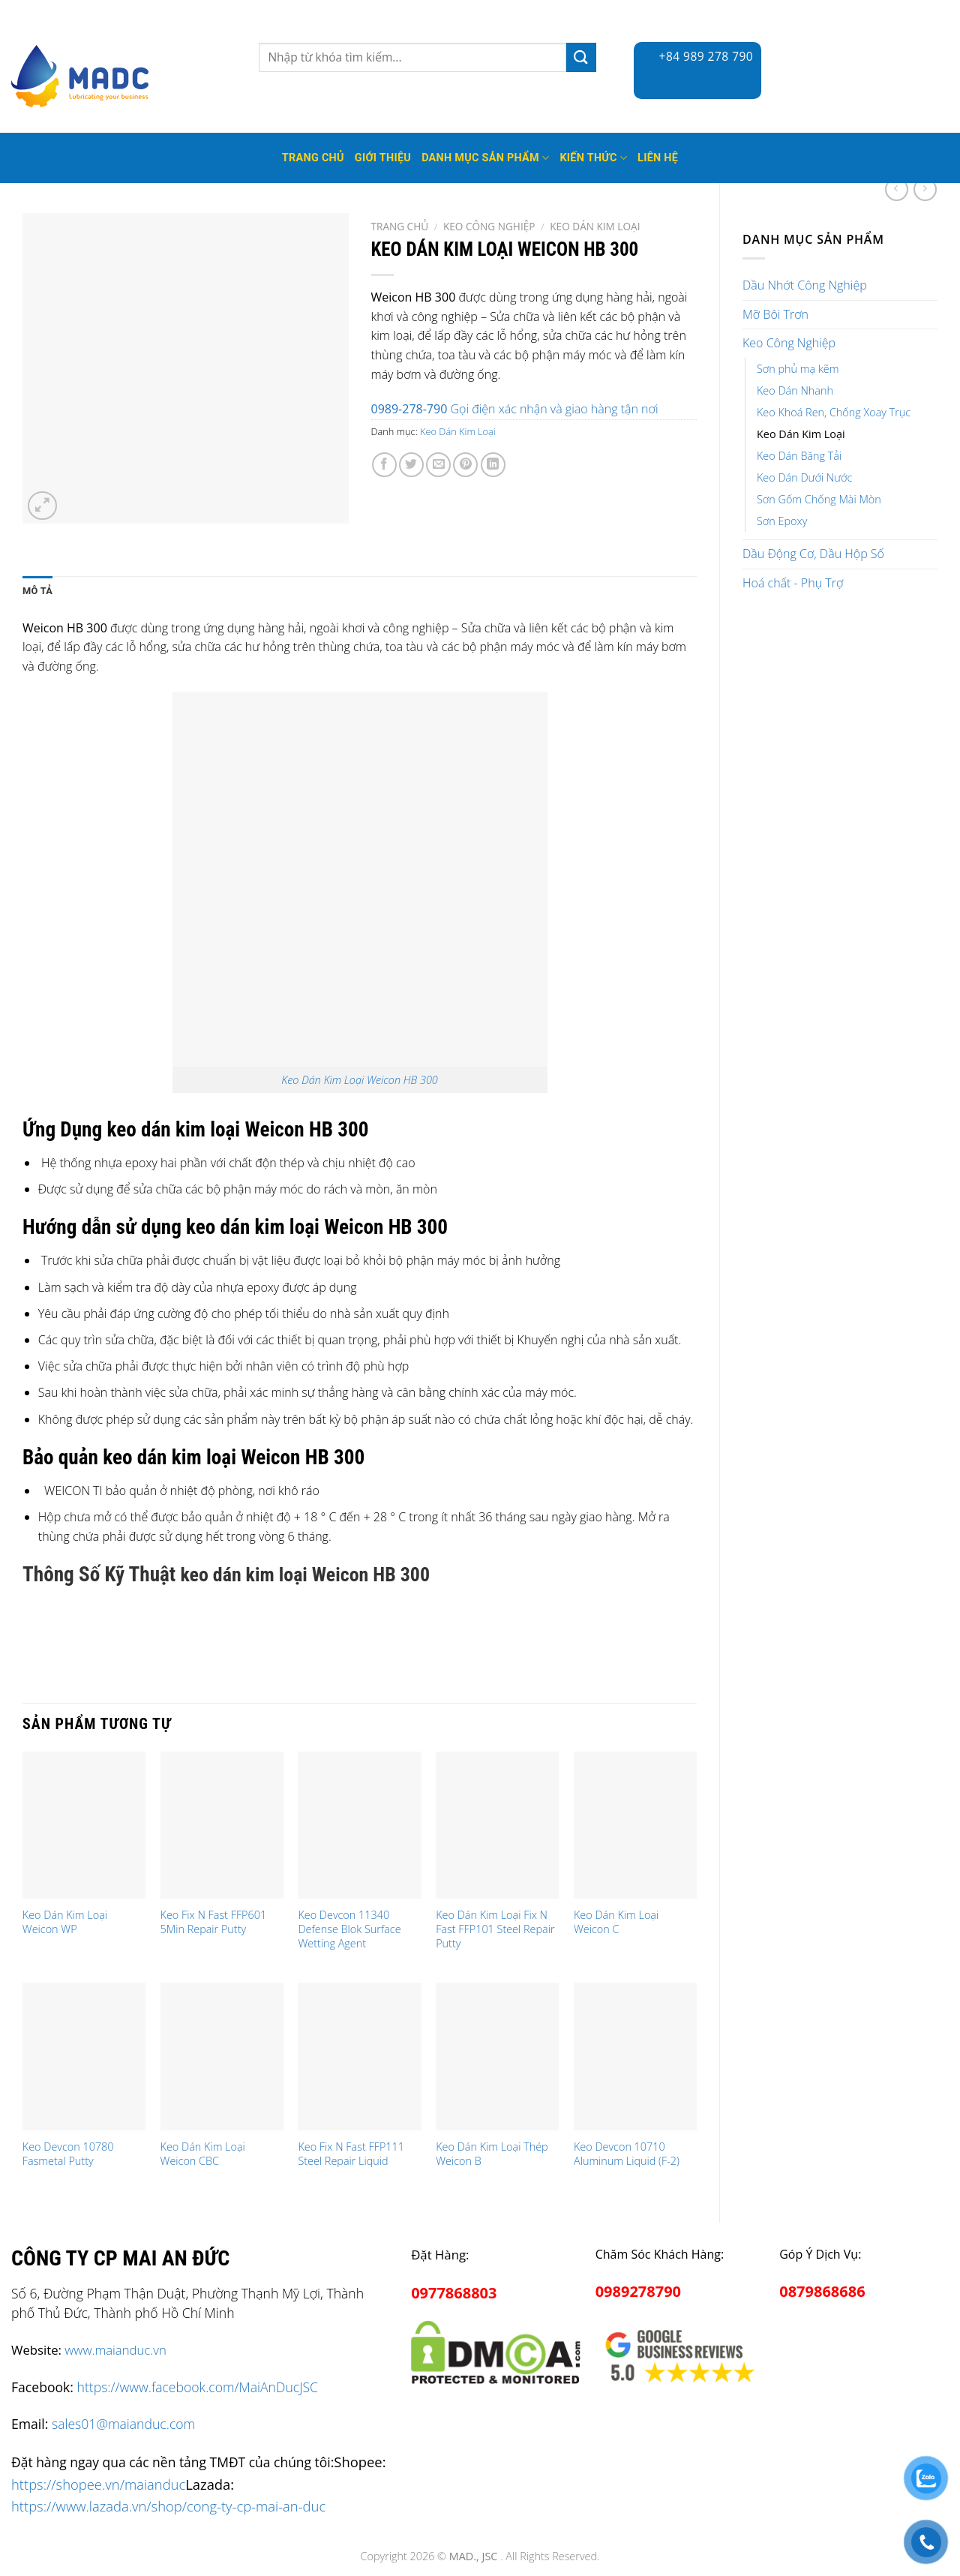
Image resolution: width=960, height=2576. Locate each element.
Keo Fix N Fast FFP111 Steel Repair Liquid (351, 2154)
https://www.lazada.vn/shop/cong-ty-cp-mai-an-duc (168, 2505)
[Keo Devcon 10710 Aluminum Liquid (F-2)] (635, 2056)
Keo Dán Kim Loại (801, 434)
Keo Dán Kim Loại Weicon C (616, 1922)
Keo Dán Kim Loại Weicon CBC (202, 2154)
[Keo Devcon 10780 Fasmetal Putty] (84, 2056)
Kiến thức (593, 158)
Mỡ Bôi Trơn (775, 314)
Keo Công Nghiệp (789, 343)
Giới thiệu (383, 158)
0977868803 (453, 2293)
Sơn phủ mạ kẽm (797, 369)
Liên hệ (658, 158)
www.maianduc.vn (115, 2349)
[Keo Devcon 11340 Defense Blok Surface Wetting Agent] (359, 1825)
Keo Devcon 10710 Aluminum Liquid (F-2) (627, 2154)
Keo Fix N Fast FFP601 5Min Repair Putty (213, 1922)
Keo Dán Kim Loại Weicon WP (64, 1922)
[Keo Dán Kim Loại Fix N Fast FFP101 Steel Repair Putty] (497, 1825)
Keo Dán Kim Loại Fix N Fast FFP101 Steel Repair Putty (495, 1929)
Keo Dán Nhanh (795, 390)
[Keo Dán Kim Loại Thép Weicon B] (497, 2056)
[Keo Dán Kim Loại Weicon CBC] (222, 2056)
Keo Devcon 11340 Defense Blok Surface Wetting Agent (349, 1929)
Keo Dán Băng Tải (799, 456)
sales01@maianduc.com (123, 2424)
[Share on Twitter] (411, 464)
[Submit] (581, 57)
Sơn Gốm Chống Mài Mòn (819, 499)
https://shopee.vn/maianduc (98, 2484)
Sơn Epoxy (782, 521)
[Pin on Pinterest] (465, 464)
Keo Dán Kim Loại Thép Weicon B (492, 2154)
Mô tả (37, 590)
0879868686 (822, 2291)
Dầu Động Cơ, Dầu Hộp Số (813, 553)
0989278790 (638, 2291)
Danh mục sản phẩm (485, 158)
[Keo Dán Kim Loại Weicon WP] (84, 1825)
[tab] (37, 591)
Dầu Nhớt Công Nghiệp (804, 285)
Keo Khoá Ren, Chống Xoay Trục (833, 412)
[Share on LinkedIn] (493, 464)
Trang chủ (400, 226)
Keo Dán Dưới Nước (804, 477)
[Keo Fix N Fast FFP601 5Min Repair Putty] (222, 1825)
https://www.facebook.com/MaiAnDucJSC (197, 2387)
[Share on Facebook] (384, 464)
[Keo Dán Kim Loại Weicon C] (635, 1825)
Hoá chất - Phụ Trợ (792, 583)
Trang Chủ (313, 158)
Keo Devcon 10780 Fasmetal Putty (68, 2154)
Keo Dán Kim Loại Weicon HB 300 (359, 1080)
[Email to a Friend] (438, 464)
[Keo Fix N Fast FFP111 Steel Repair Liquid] (359, 2056)
